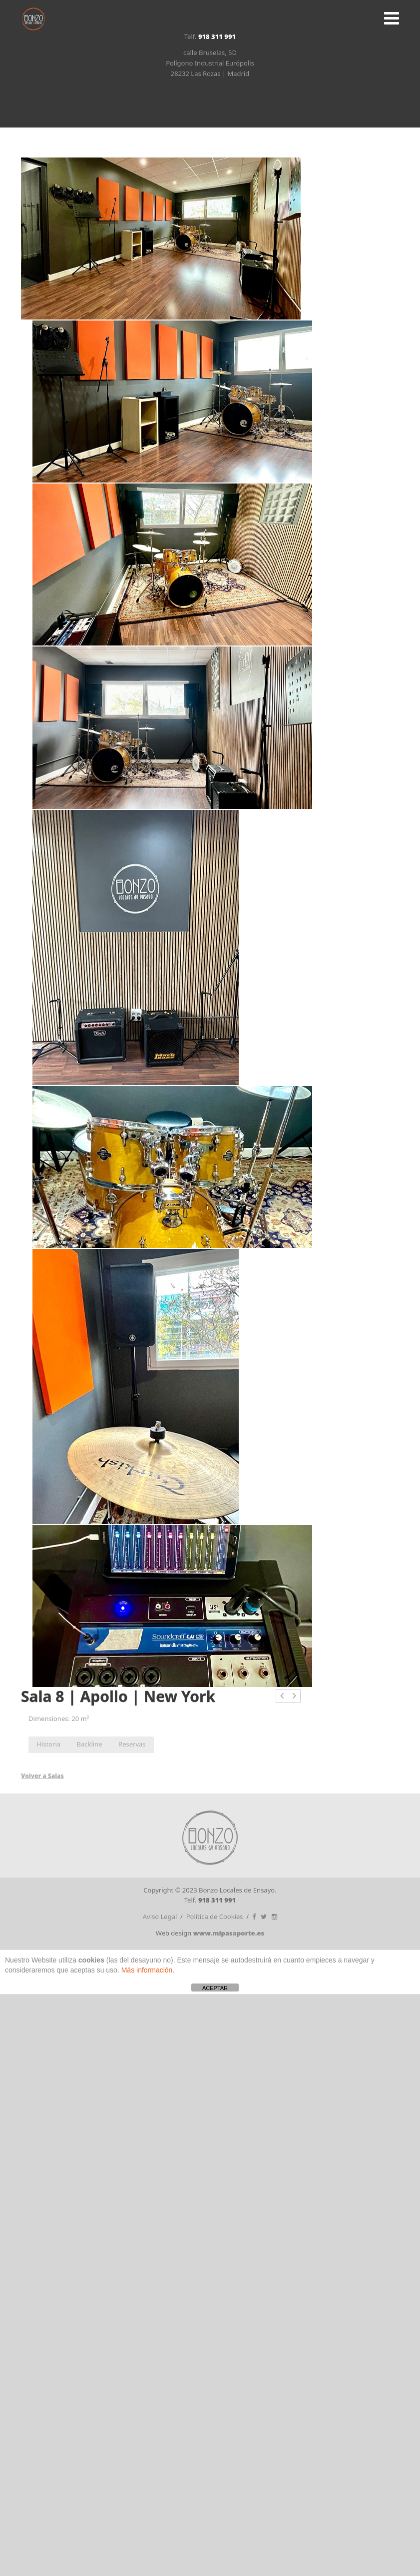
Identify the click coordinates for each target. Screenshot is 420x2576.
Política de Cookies (214, 1916)
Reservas (131, 1744)
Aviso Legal (160, 1916)
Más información (147, 1970)
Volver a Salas (42, 1776)
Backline (89, 1744)
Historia (48, 1744)
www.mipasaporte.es (229, 1933)
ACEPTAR (215, 1988)
